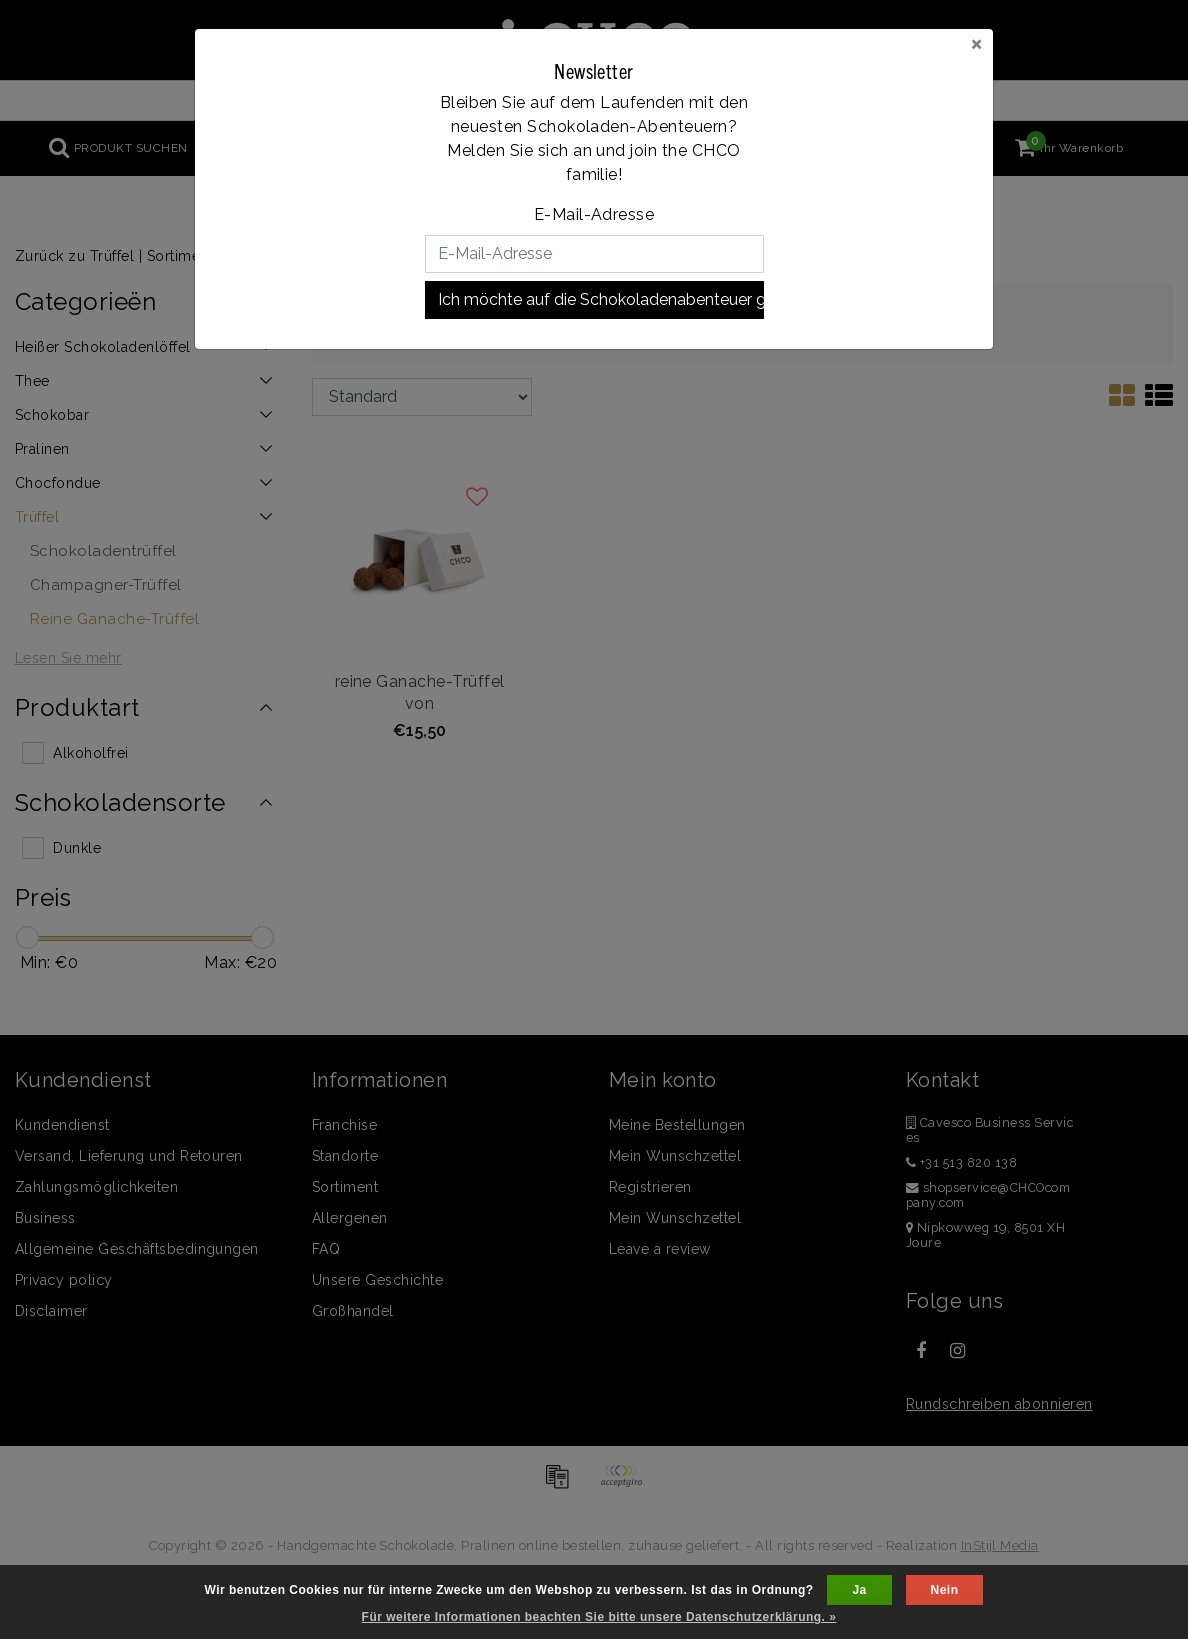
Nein (945, 1590)
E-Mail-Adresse (594, 214)
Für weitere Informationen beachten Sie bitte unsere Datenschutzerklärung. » (599, 1617)
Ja (859, 1590)
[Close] (976, 43)
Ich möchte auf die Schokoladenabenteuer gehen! (601, 299)
